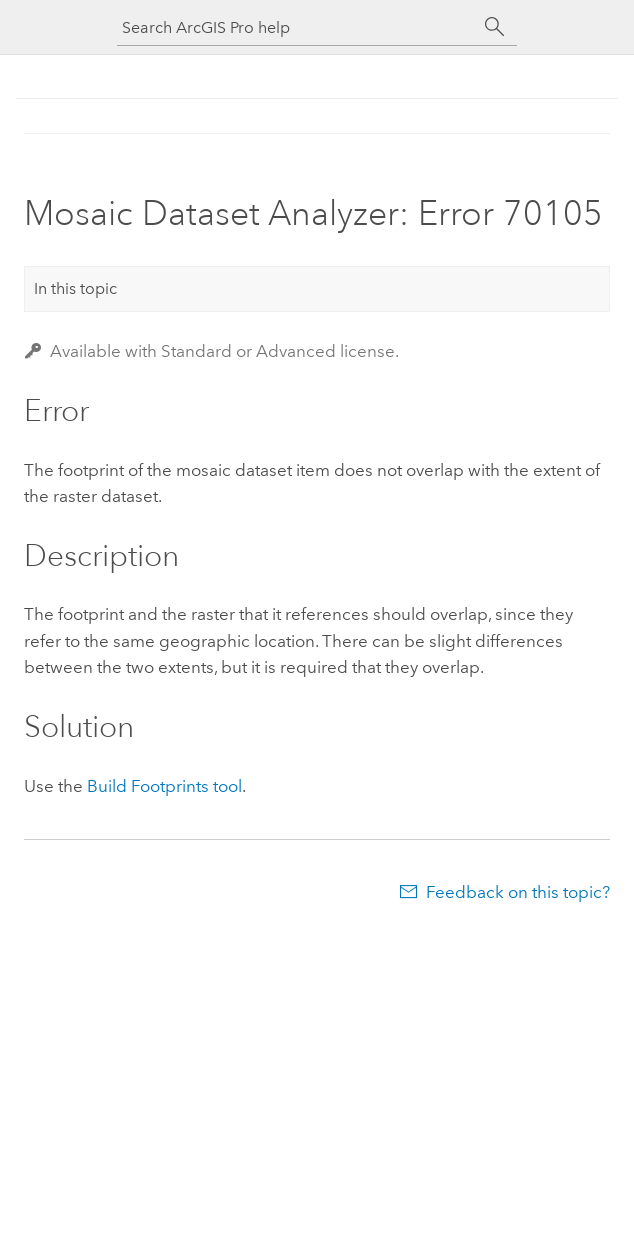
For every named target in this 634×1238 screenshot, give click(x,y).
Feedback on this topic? (518, 892)
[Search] (495, 27)
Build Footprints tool (164, 786)
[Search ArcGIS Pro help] (297, 27)
